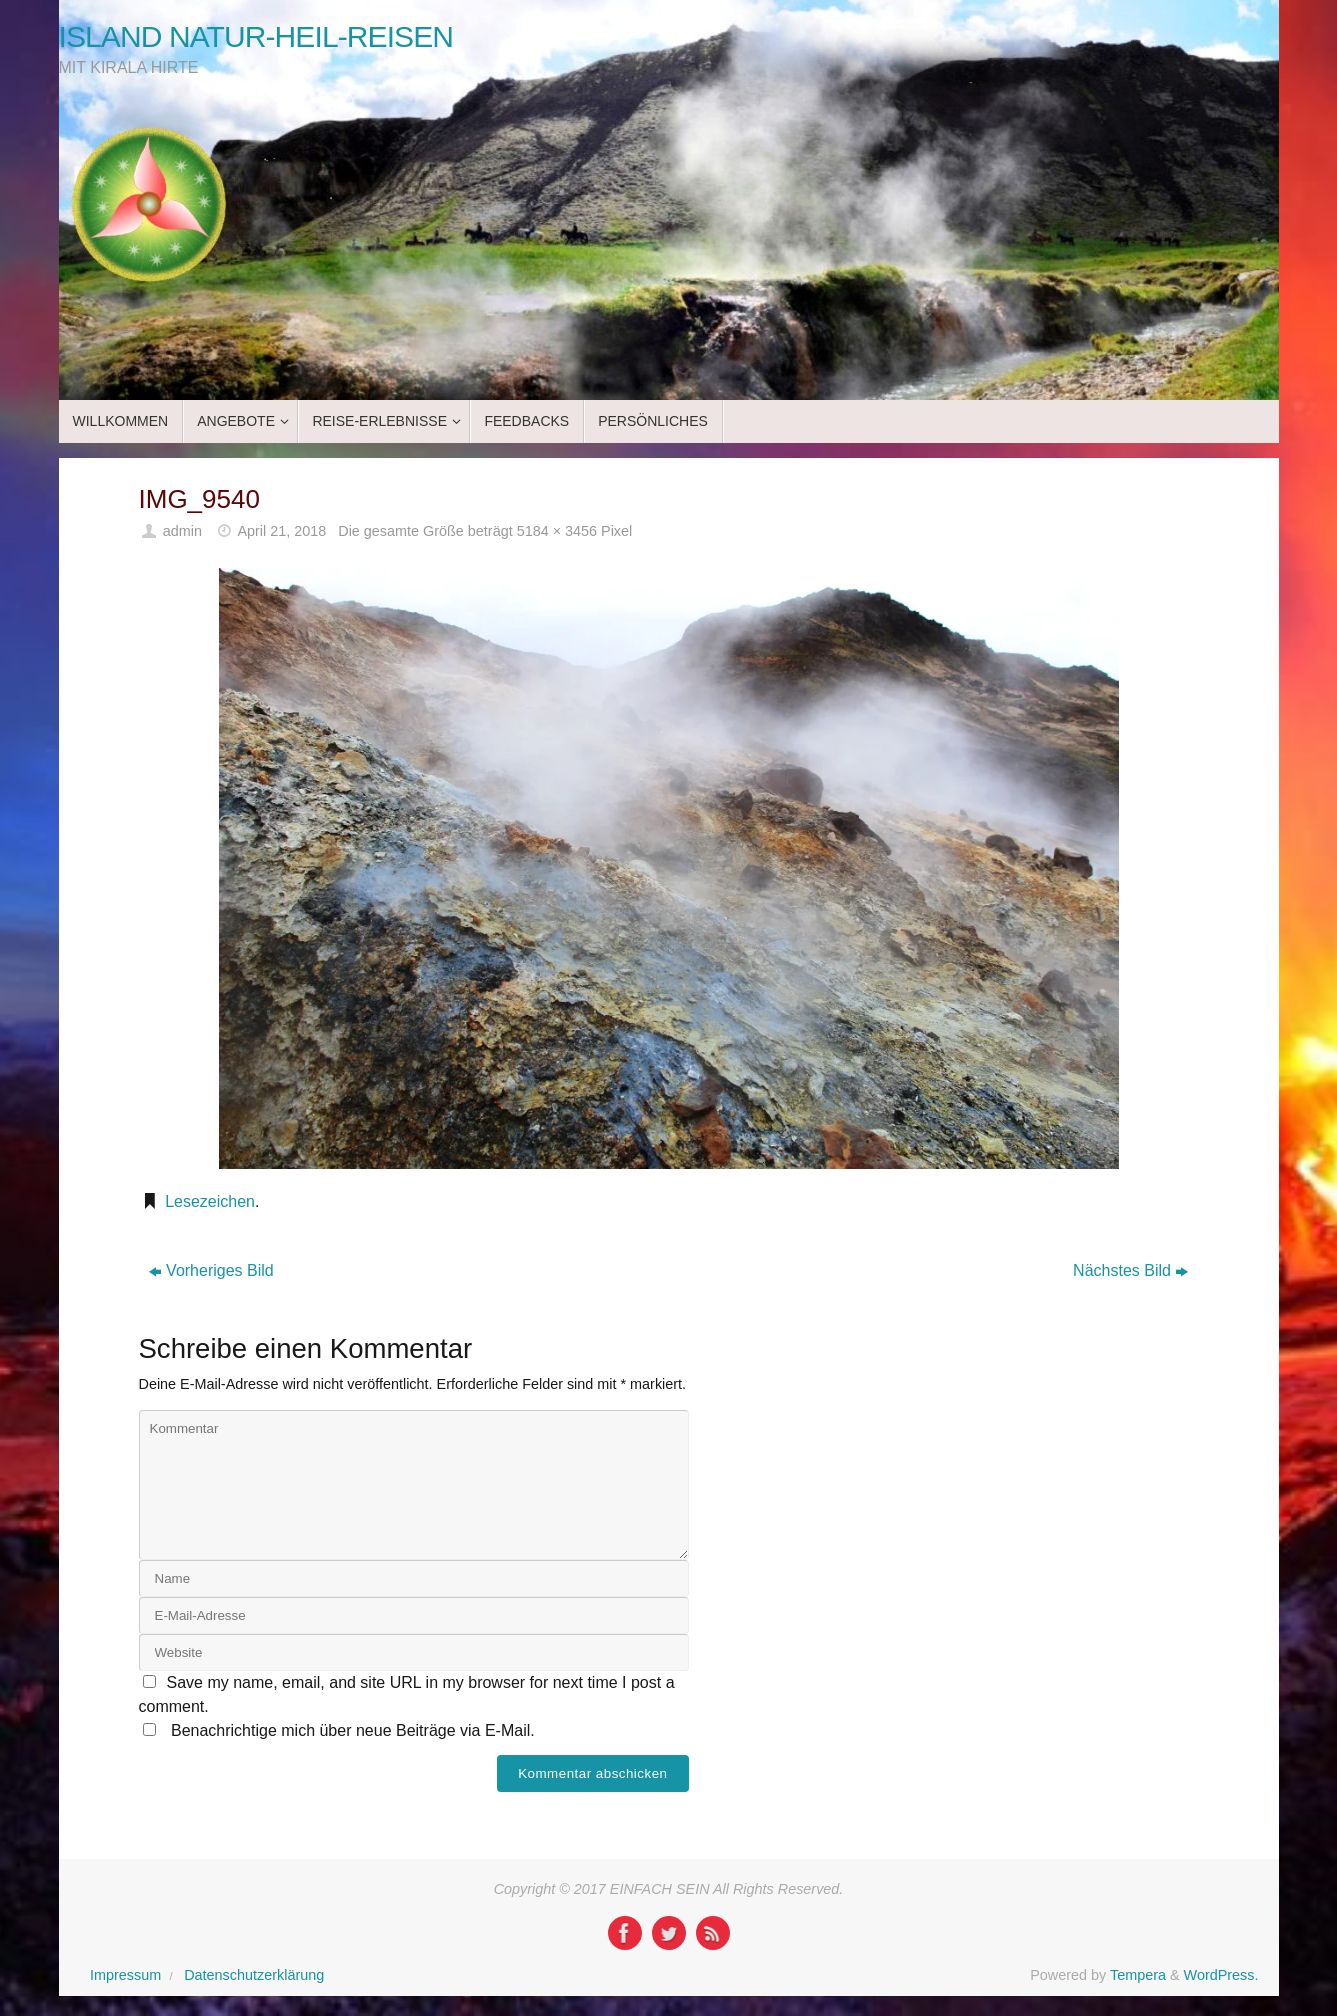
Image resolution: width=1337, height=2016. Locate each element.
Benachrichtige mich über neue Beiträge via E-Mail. (353, 1730)
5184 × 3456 (557, 531)
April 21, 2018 (281, 531)
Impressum (125, 1975)
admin (182, 531)
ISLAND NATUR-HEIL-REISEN (256, 36)
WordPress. (1221, 1975)
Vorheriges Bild (211, 1270)
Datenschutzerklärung (254, 1975)
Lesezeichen (210, 1201)
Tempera (1138, 1975)
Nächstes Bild (1130, 1270)
